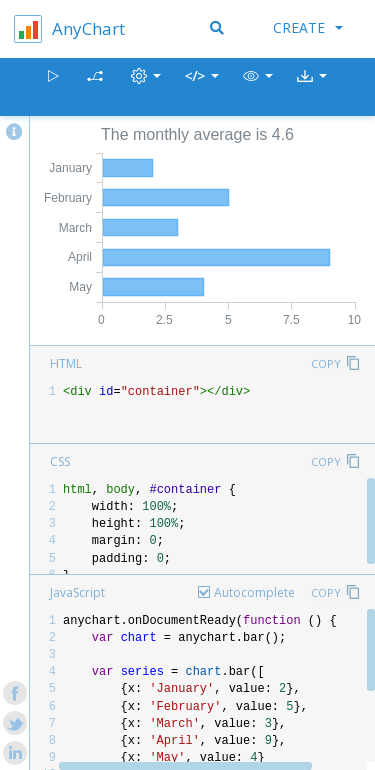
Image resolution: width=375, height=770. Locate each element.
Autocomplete (254, 592)
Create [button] (308, 27)
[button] (258, 87)
